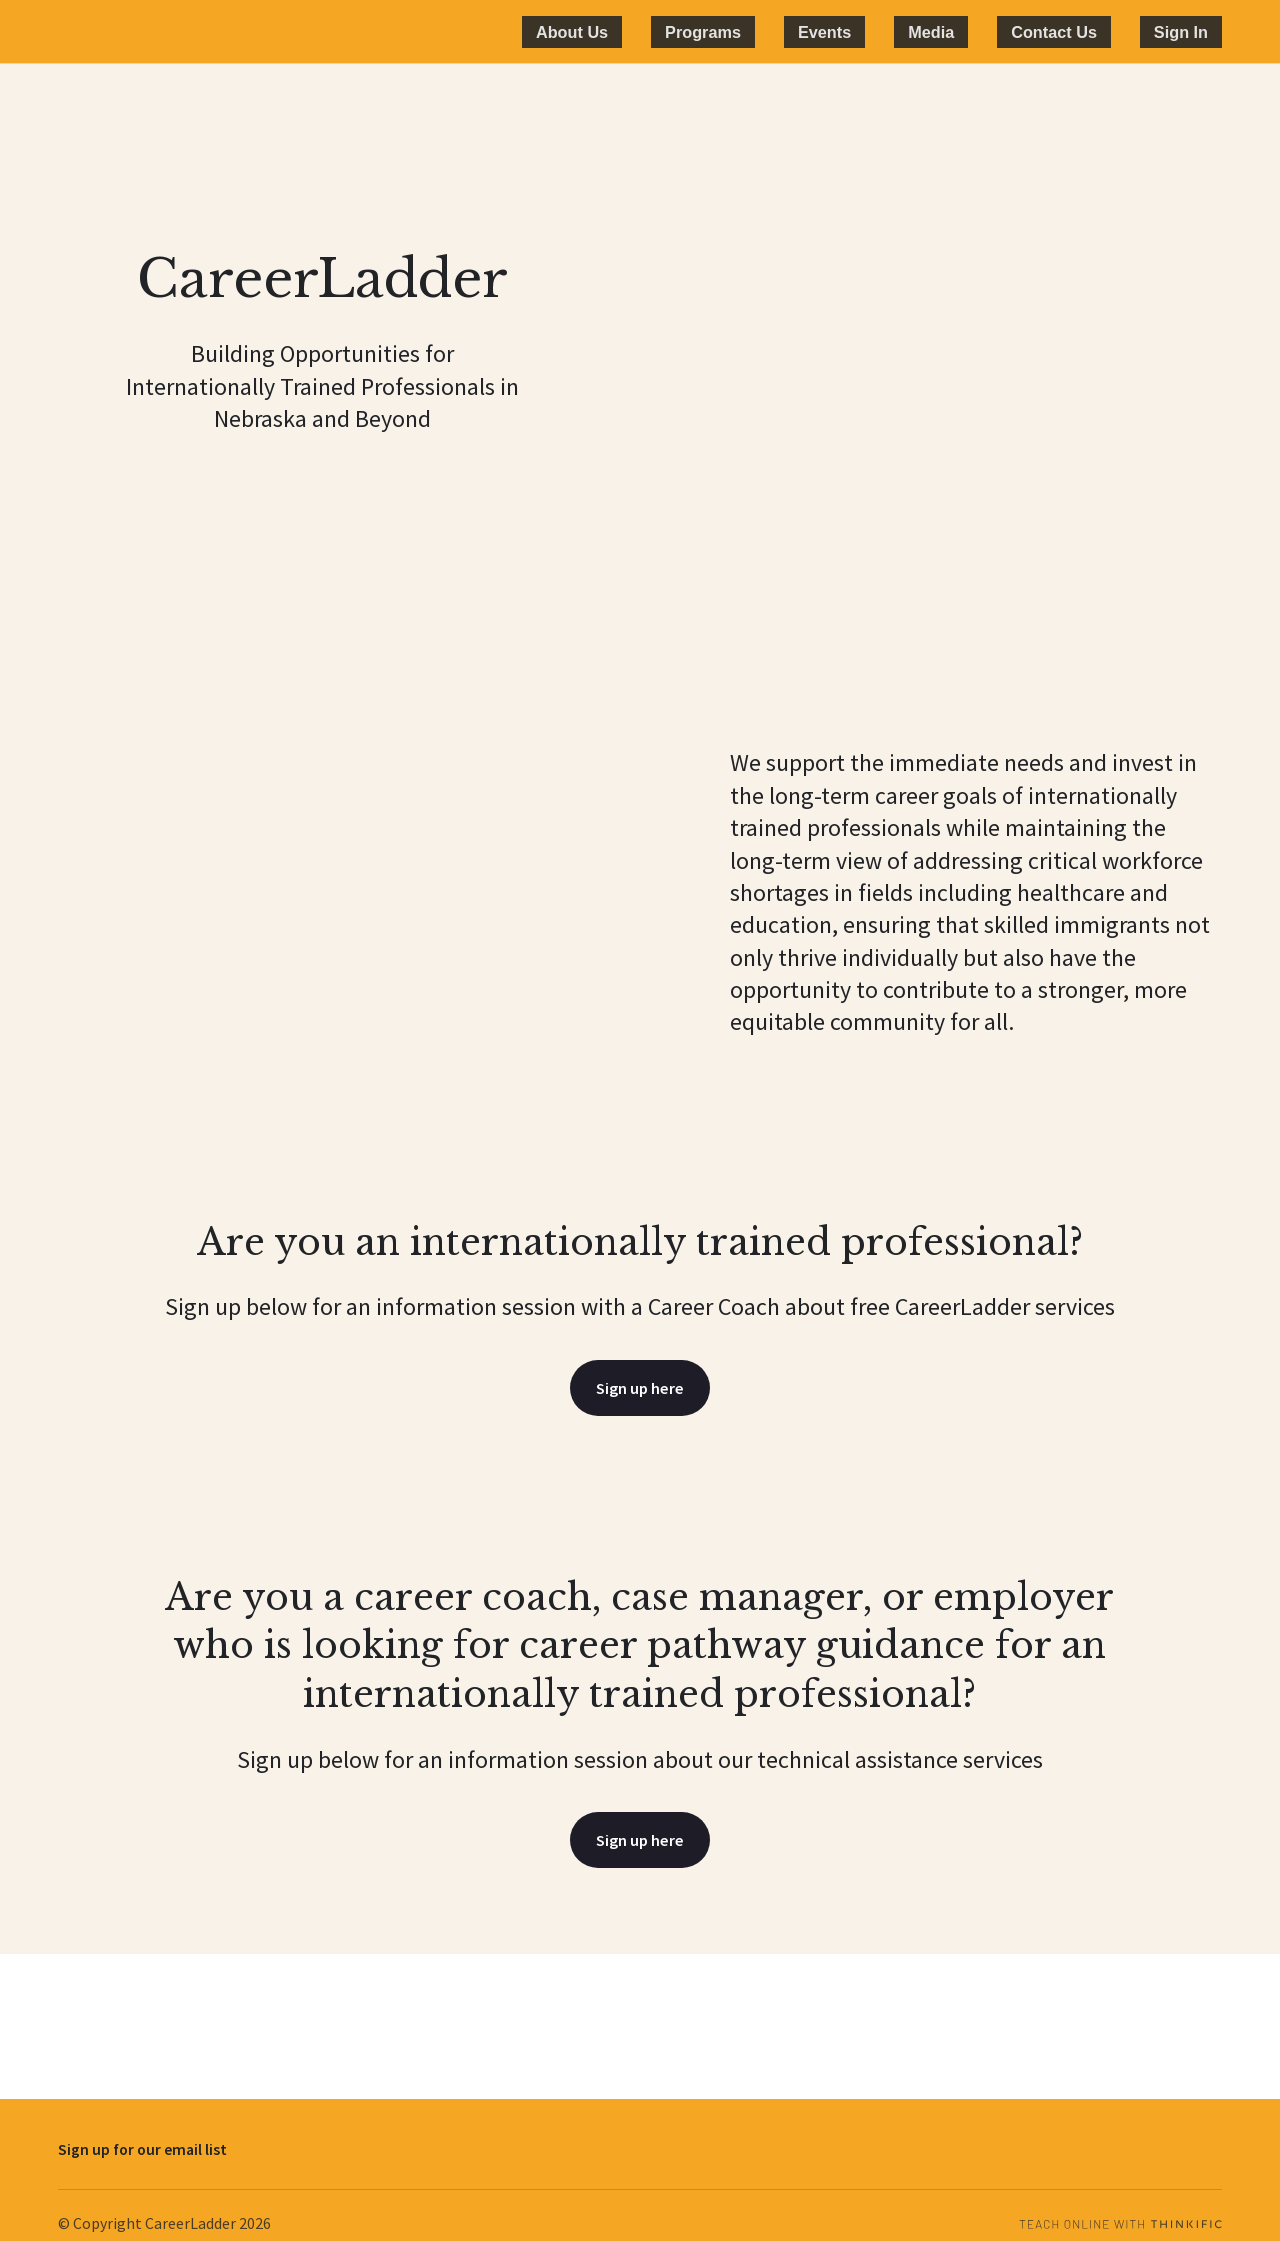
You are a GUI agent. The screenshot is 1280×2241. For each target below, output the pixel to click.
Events (929, 31)
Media (1007, 31)
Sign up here (639, 1389)
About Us (736, 31)
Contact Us (1101, 31)
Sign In (1197, 31)
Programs (837, 31)
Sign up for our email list (142, 2127)
